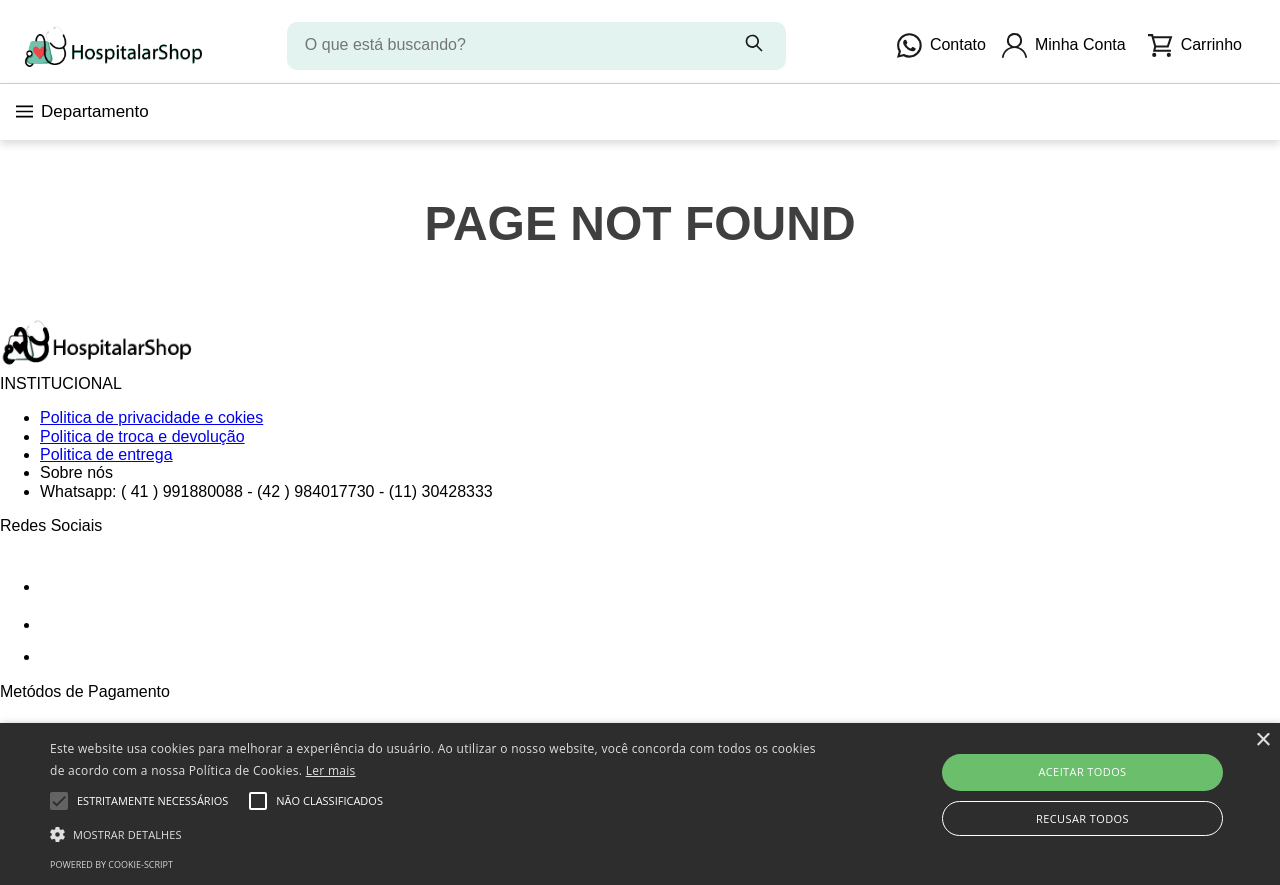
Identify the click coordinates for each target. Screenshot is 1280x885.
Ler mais (331, 770)
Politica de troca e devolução (142, 436)
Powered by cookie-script (111, 864)
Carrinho (1195, 45)
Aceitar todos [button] (1082, 771)
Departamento (82, 111)
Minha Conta (1064, 45)
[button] (433, 833)
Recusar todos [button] (1082, 818)
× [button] (1262, 740)
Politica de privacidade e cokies (151, 417)
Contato (941, 45)
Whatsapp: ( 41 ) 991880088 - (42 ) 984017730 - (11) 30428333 (266, 491)
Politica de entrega (106, 454)
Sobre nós (76, 472)
